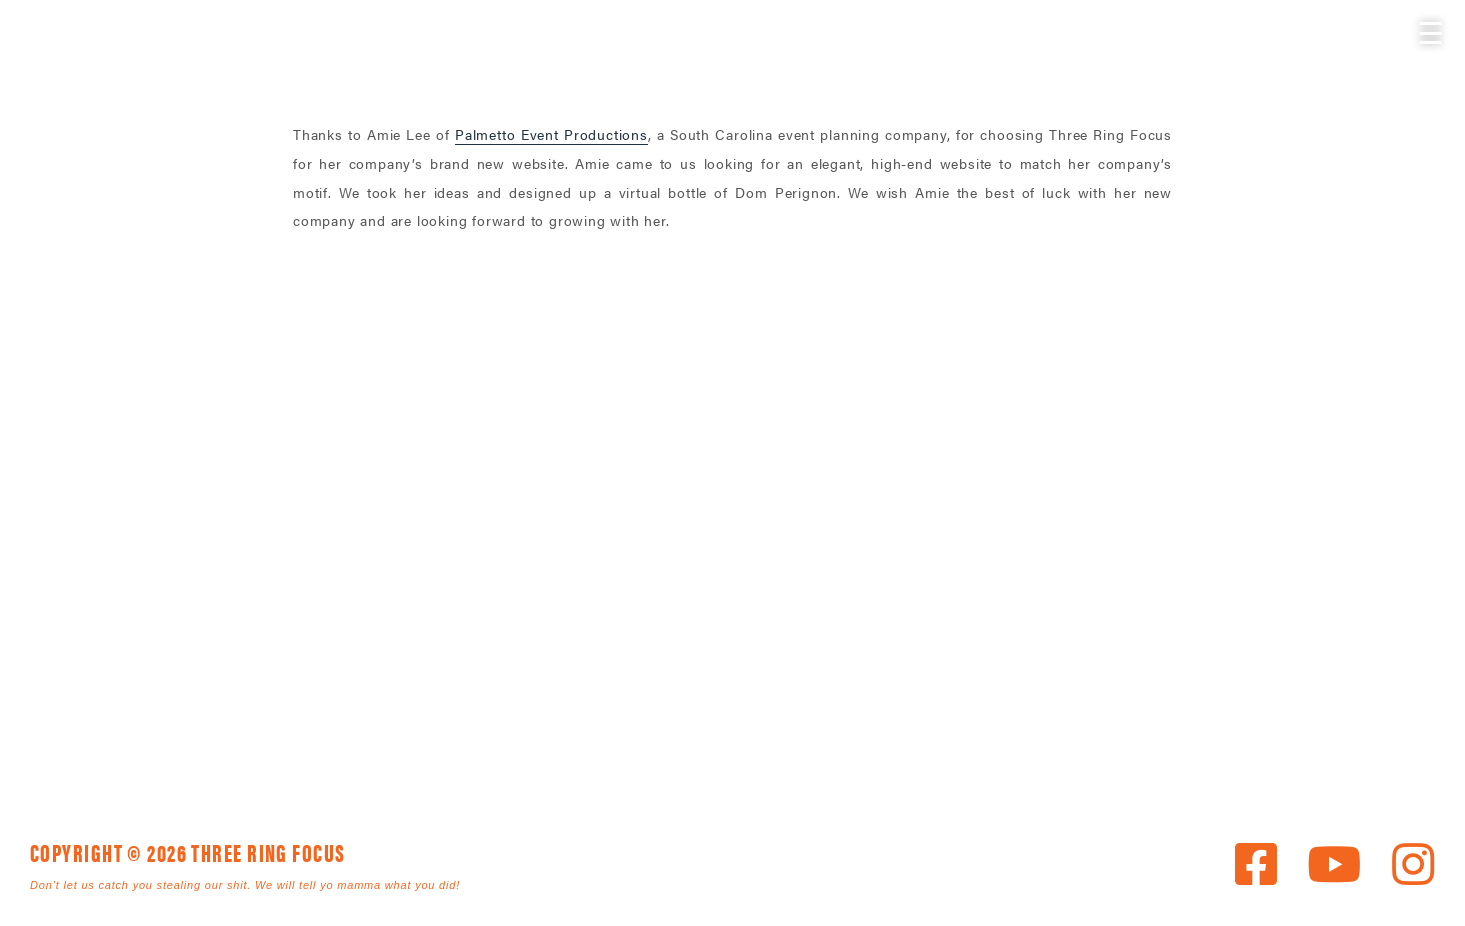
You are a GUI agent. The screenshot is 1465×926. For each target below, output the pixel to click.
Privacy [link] (743, 737)
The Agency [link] (785, 713)
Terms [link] (876, 737)
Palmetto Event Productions (551, 134)
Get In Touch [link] (352, 737)
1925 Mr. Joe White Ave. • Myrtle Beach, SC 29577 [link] (686, 561)
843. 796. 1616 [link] (873, 561)
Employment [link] (565, 737)
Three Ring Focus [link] (67, 57)
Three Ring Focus (733, 471)
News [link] (939, 713)
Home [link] (299, 713)
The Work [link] (600, 713)
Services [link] (435, 713)
